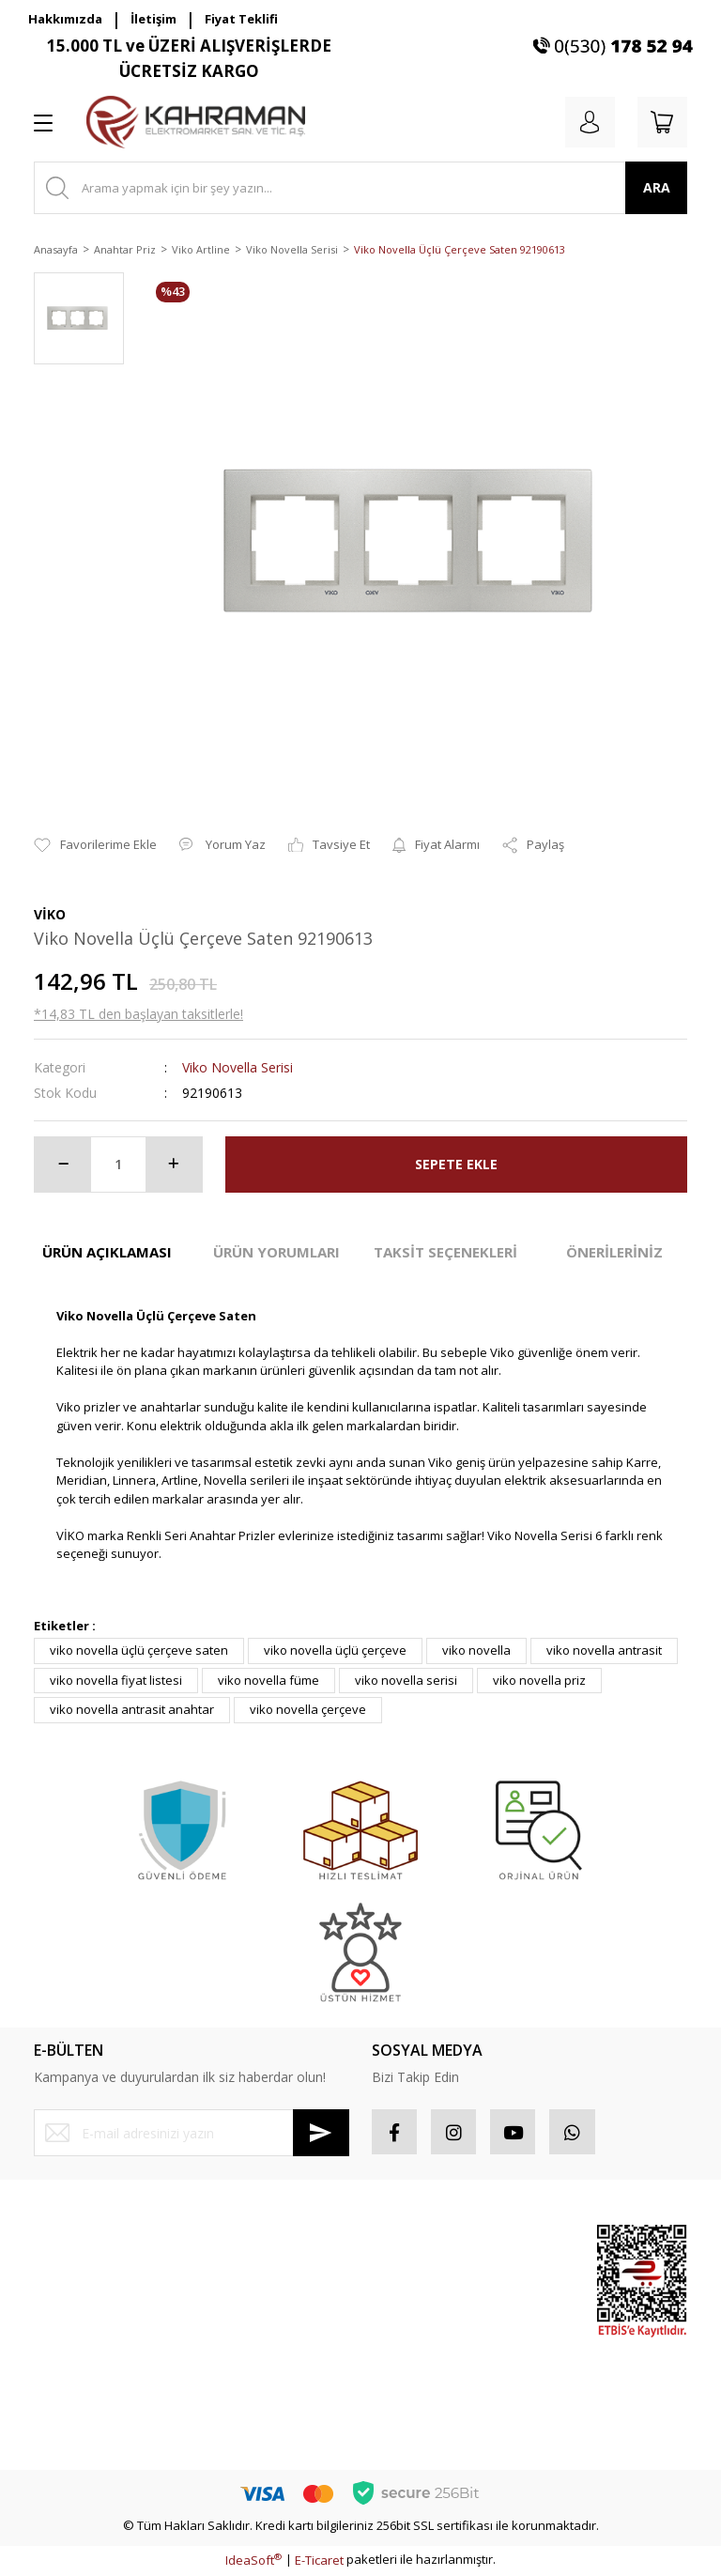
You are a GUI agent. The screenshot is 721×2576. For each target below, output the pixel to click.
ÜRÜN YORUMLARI (276, 1251)
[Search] (360, 188)
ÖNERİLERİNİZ (614, 1251)
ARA (656, 187)
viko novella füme (268, 1680)
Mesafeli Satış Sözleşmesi (243, 2252)
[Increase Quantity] (174, 1164)
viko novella (476, 1650)
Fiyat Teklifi (241, 18)
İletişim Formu (73, 2343)
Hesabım (397, 2242)
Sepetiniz (398, 2343)
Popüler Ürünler (506, 2303)
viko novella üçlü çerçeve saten (139, 1650)
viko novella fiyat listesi (116, 1680)
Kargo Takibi (69, 2409)
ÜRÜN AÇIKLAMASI (107, 1251)
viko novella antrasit (604, 1650)
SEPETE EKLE (456, 1164)
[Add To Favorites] (95, 845)
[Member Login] (586, 122)
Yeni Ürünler (519, 2397)
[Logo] (195, 122)
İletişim (153, 18)
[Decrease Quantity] (63, 1164)
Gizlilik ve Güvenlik (256, 2294)
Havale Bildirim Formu (95, 2376)
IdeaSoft (253, 2561)
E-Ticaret (319, 2561)
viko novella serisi (406, 1680)
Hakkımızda (65, 18)
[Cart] (661, 122)
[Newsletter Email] (191, 2132)
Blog (215, 2394)
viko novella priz (539, 1680)
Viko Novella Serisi (237, 1067)
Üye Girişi (60, 2276)
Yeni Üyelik (65, 2242)
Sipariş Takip (408, 2276)
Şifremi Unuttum (79, 2309)
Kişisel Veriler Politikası (267, 2360)
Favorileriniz (406, 2309)
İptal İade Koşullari (256, 2328)
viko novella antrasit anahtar (132, 1709)
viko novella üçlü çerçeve (335, 1650)
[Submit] (321, 2132)
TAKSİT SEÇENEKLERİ (445, 1251)
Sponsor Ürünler (508, 2252)
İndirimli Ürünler (506, 2355)
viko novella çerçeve (308, 1709)
